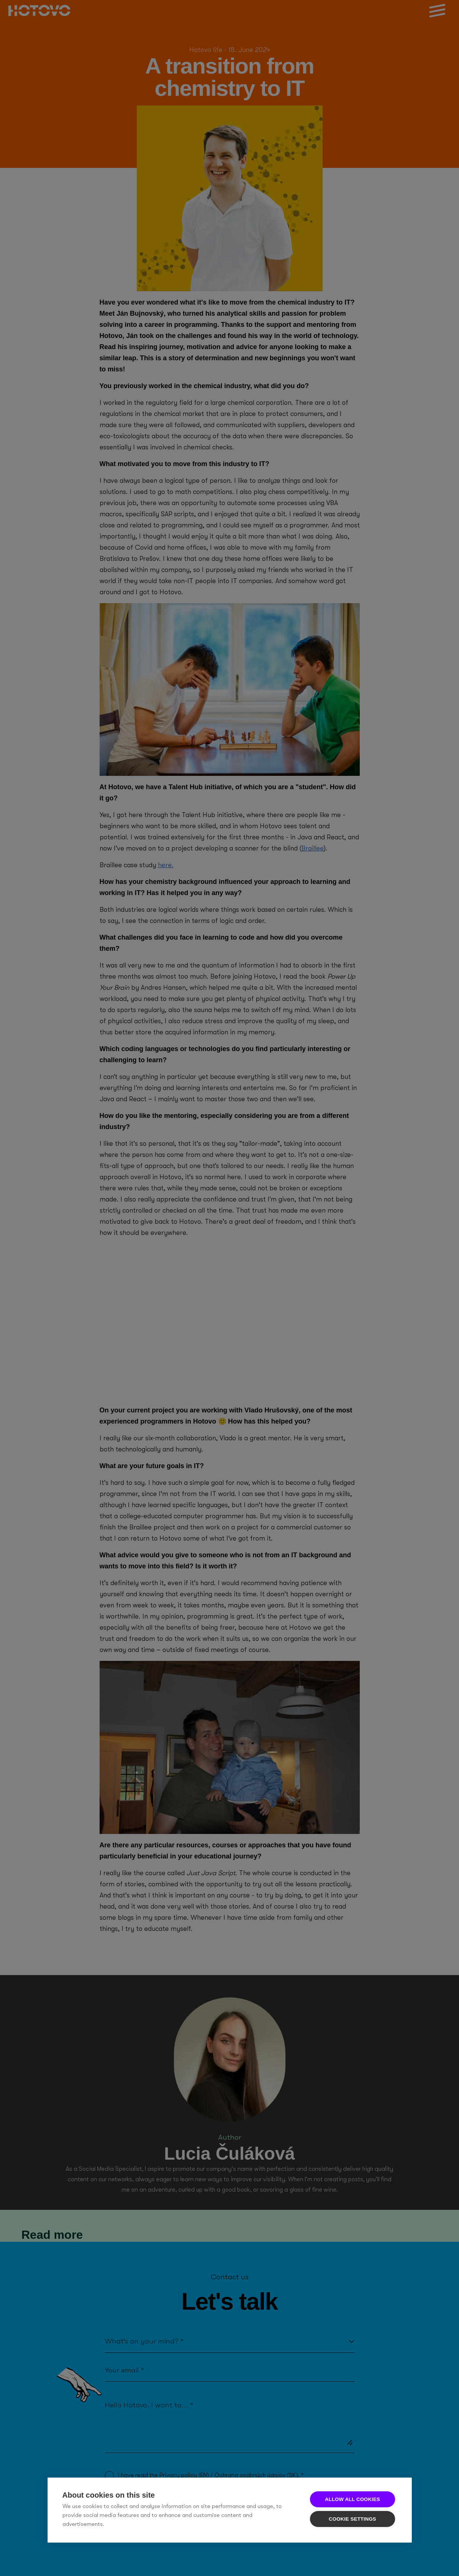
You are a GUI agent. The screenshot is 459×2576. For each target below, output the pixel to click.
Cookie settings (352, 2519)
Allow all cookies (352, 2499)
